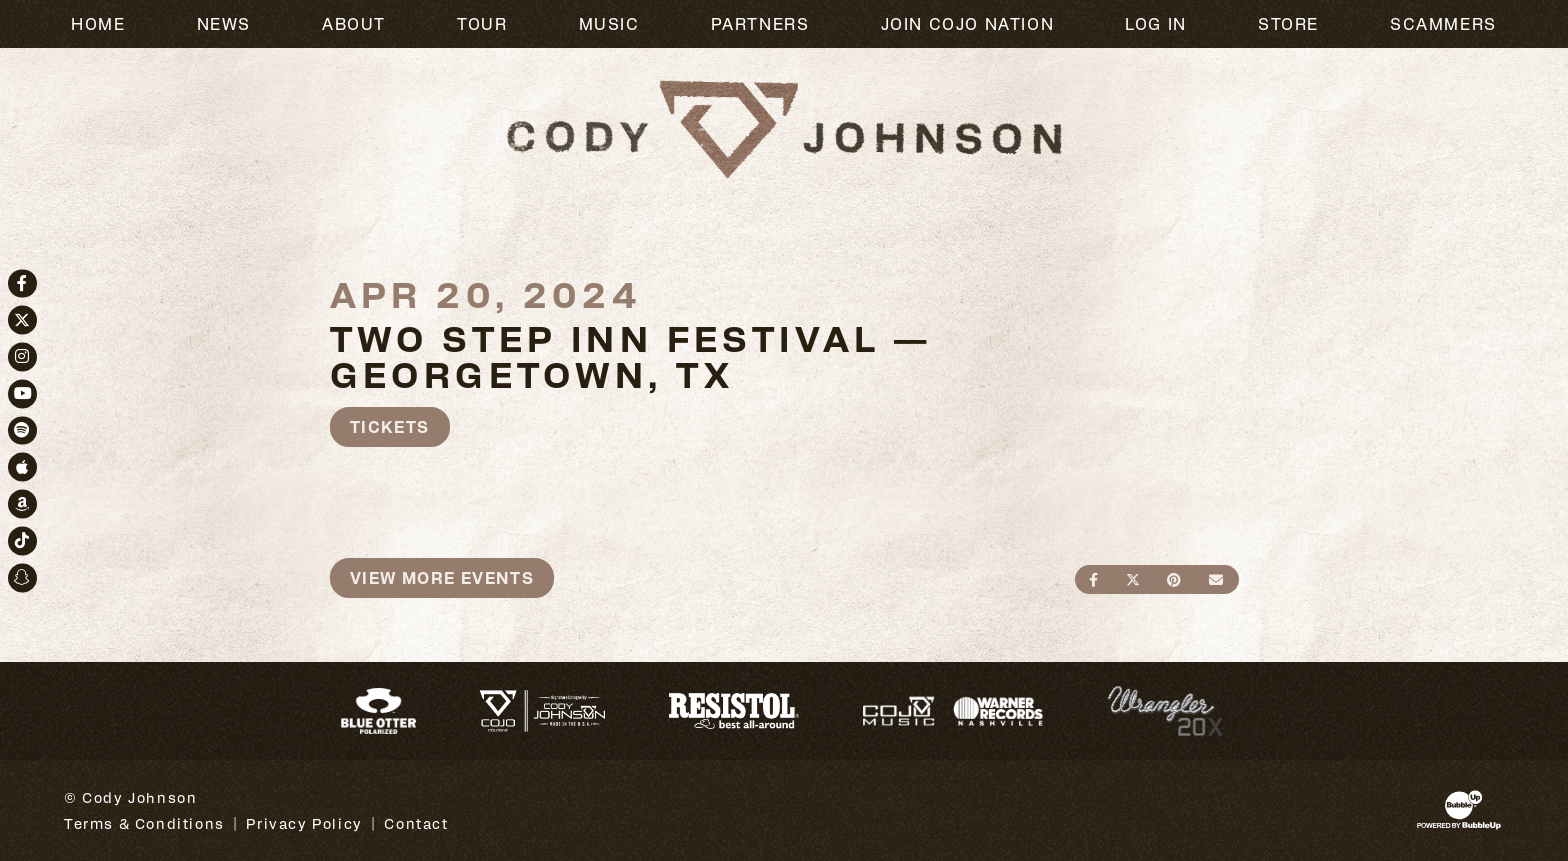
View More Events (442, 577)
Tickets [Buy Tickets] (390, 426)
